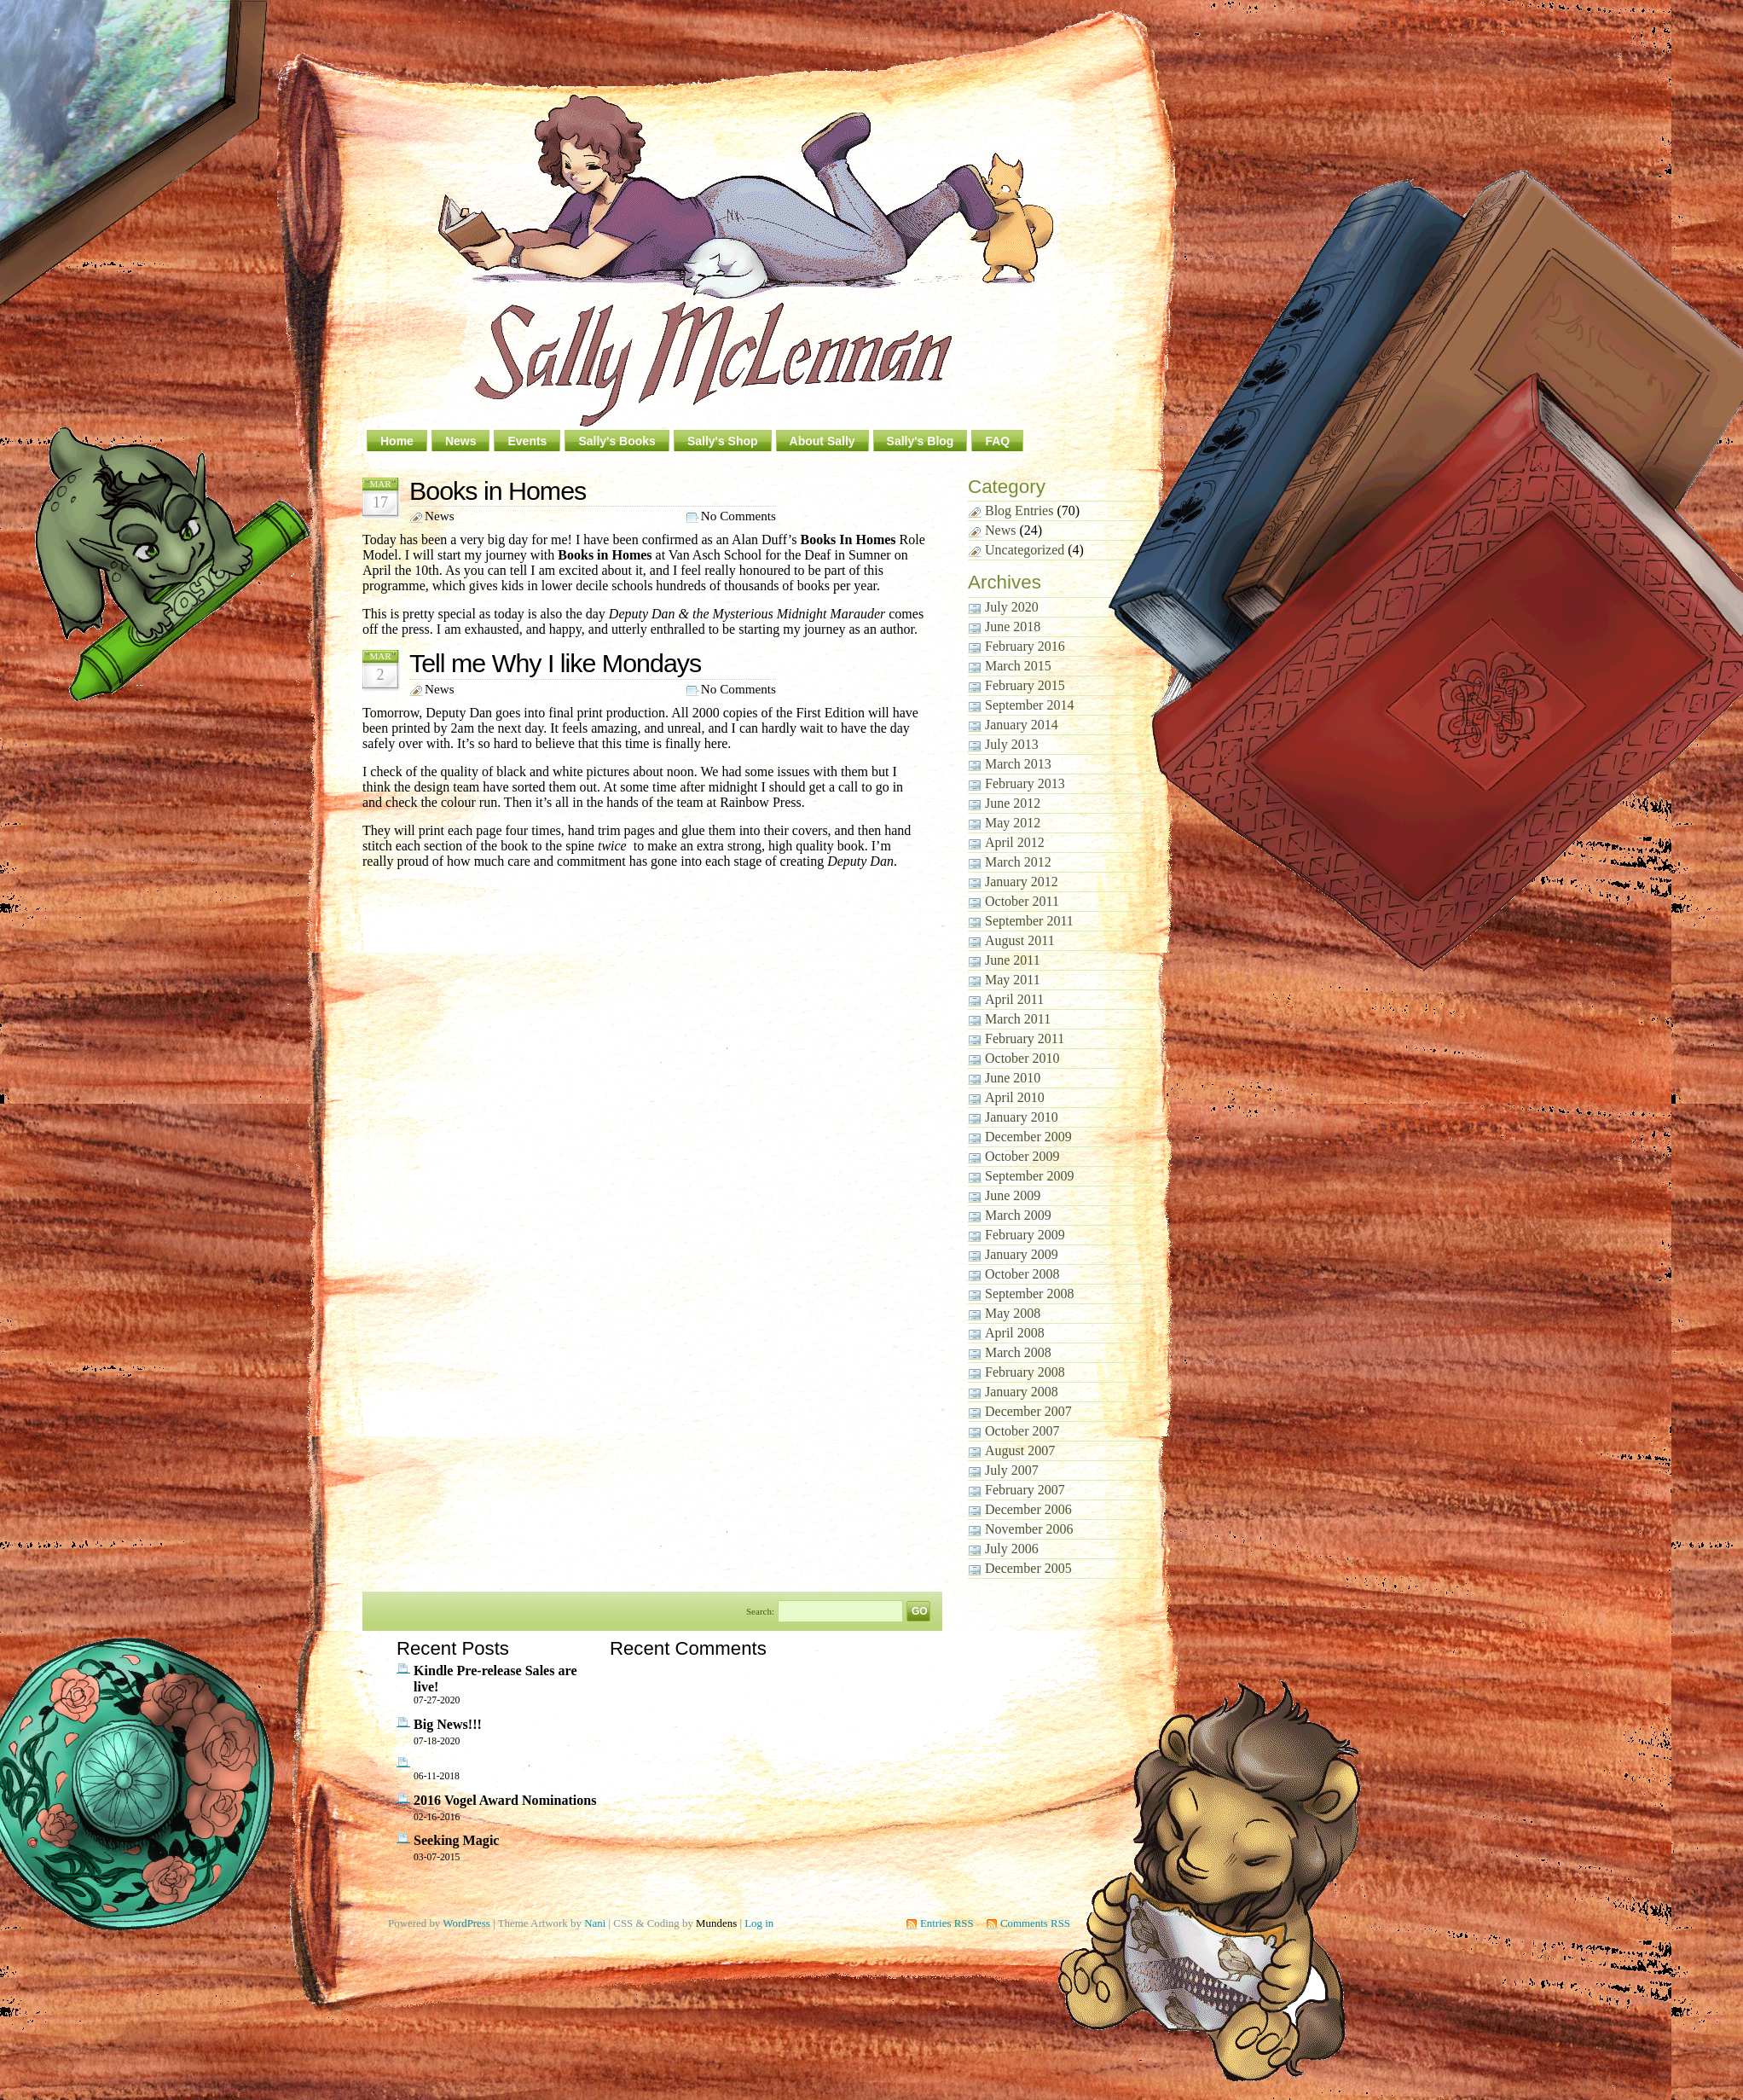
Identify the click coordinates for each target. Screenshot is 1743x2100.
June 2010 (1012, 1077)
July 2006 (1012, 1548)
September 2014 (1029, 705)
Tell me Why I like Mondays (555, 662)
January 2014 (1021, 724)
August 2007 (1020, 1450)
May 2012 (1012, 822)
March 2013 (1018, 764)
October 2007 (1022, 1431)
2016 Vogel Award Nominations (505, 1800)
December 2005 (1028, 1568)
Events (527, 441)
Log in (758, 1923)
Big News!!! (448, 1724)
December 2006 (1028, 1509)
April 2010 (1015, 1097)
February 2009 (1025, 1234)
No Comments (738, 515)
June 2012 (1012, 803)
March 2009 (1018, 1215)
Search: (760, 1610)
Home (397, 441)
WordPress (466, 1923)
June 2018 (1012, 626)
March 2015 (1018, 665)
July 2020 (1012, 607)
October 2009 (1022, 1156)
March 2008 (1018, 1352)
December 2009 (1028, 1136)
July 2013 (1012, 744)
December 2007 (1028, 1411)
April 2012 (1015, 842)
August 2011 (1020, 940)
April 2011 (1014, 999)
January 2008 (1021, 1391)
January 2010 (1021, 1117)
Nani (594, 1923)
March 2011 (1018, 1019)
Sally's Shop (722, 441)
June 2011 (1012, 960)
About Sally (822, 441)
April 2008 (1015, 1333)
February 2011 (1024, 1038)
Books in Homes (497, 490)
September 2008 (1029, 1293)
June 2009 (1012, 1195)
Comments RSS (1035, 1923)
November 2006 (1029, 1529)
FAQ (997, 441)
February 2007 (1025, 1489)
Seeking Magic (456, 1840)
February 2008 (1025, 1372)
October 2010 (1022, 1058)
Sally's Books (616, 441)
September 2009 (1029, 1176)
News (461, 441)
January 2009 (1021, 1254)
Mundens (716, 1923)
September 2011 (1029, 921)
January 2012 (1021, 881)
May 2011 (1012, 979)
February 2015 (1025, 685)
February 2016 (1025, 646)
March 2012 (1018, 862)
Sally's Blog (920, 441)
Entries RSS (947, 1923)
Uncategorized (1024, 549)
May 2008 (1012, 1313)
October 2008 (1022, 1274)
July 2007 (1012, 1470)
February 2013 (1025, 783)
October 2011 (1022, 901)
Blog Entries (1019, 510)
